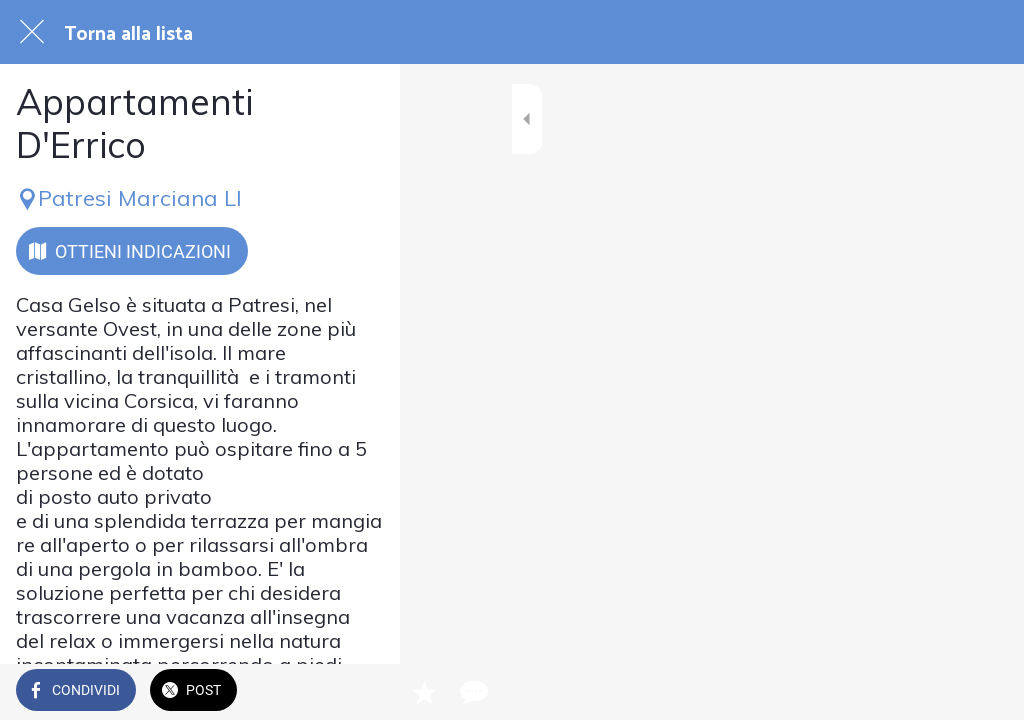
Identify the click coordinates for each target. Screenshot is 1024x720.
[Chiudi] (32, 32)
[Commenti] (984, 692)
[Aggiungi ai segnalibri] (936, 692)
